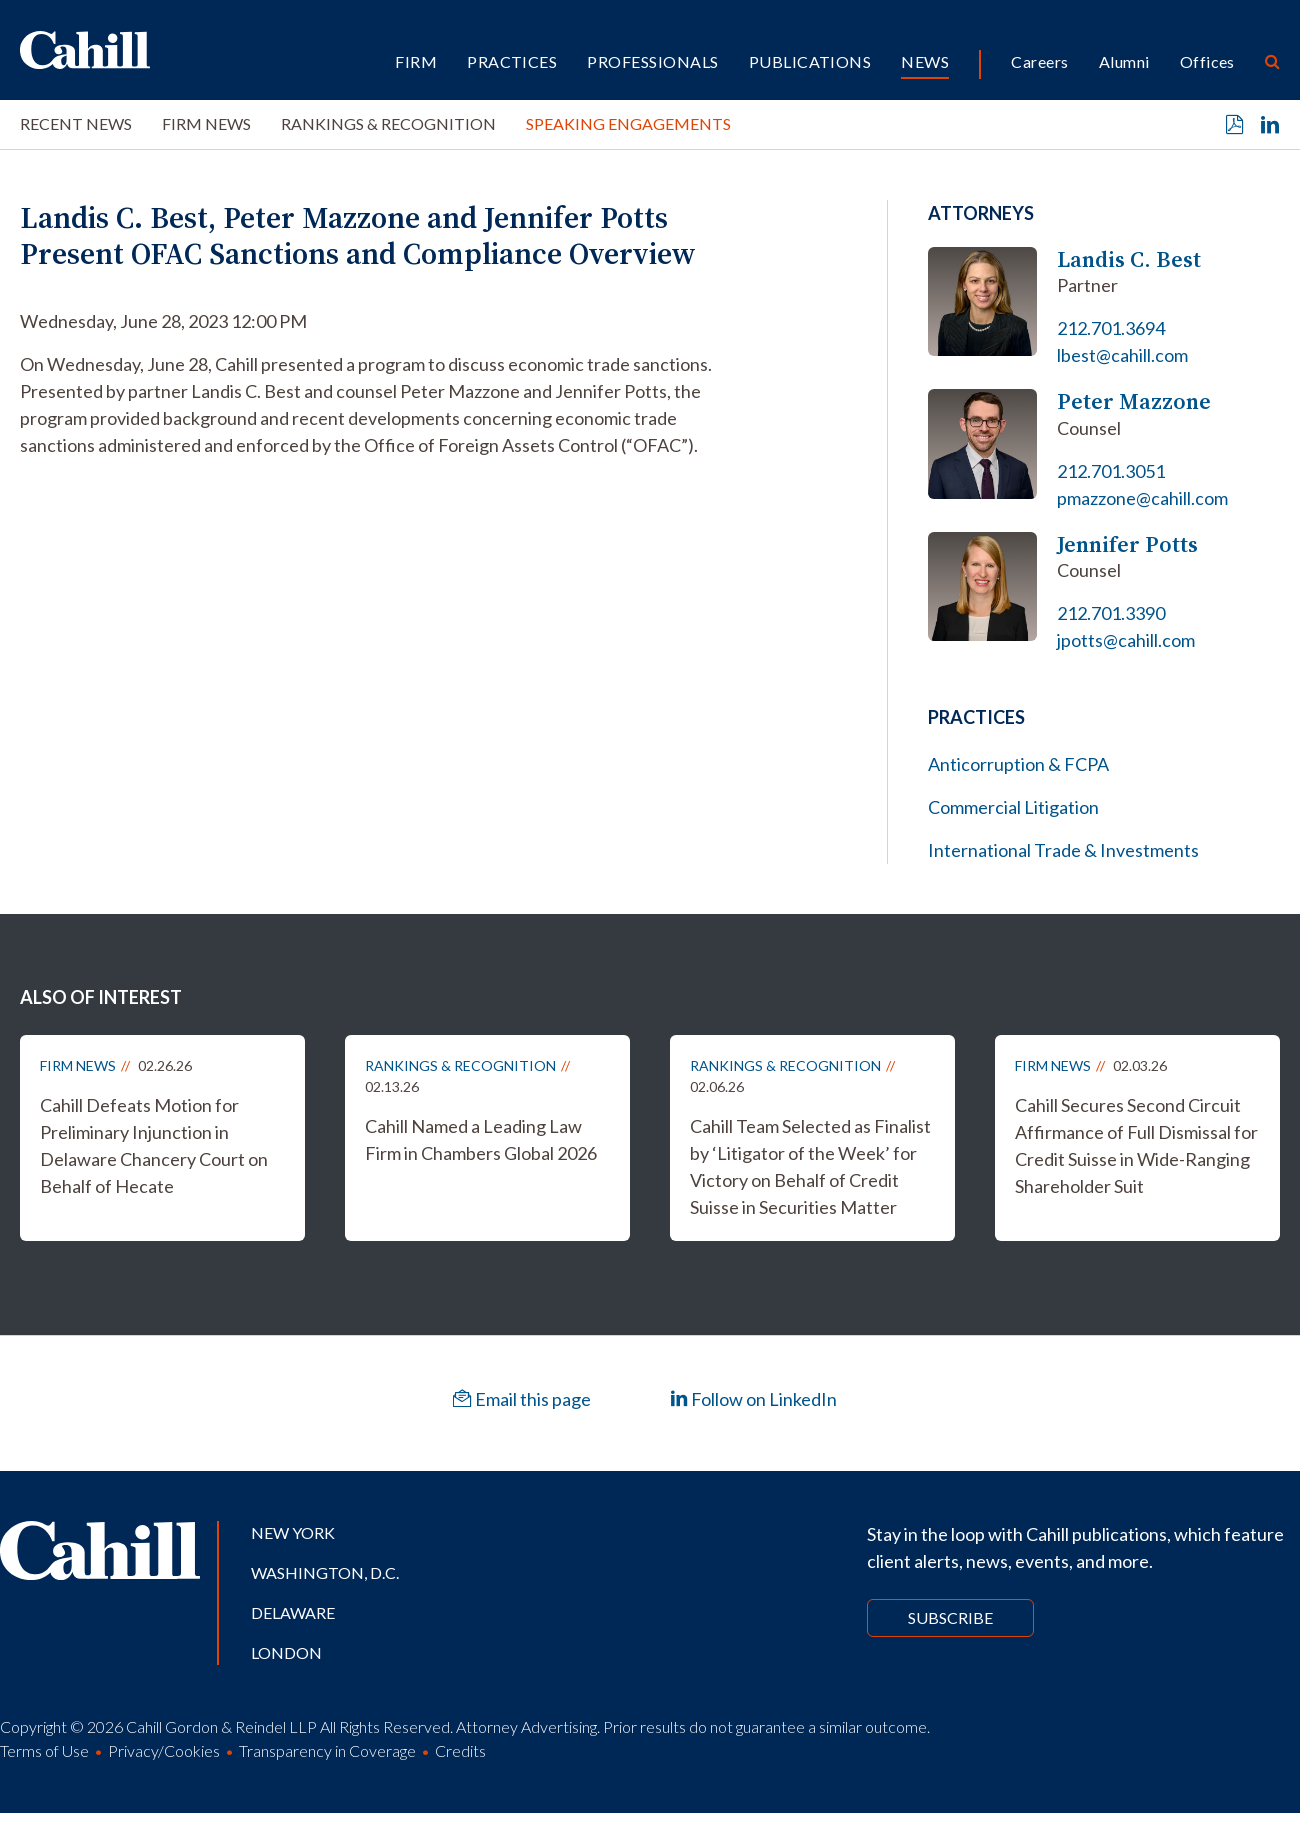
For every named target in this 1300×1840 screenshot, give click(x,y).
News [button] (925, 61)
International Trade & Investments (1063, 850)
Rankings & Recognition (388, 123)
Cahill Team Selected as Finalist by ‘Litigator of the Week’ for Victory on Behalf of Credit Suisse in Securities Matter (810, 1166)
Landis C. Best (1129, 259)
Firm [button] (416, 61)
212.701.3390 (1111, 613)
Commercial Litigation (1013, 807)
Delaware (293, 1612)
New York (293, 1532)
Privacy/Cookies (164, 1750)
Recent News (76, 123)
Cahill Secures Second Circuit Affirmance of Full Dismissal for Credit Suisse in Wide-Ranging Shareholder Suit (1136, 1145)
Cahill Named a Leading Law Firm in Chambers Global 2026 (481, 1139)
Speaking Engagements (628, 123)
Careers (1039, 61)
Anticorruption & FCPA (1018, 764)
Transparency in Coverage (327, 1750)
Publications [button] (810, 61)
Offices (1207, 61)
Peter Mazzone (1134, 401)
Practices (512, 61)
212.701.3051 (1111, 471)
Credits (460, 1750)
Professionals (652, 61)
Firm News (206, 123)
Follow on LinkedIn (753, 1399)
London (286, 1652)
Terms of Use (44, 1750)
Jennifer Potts (1127, 544)
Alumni (1124, 61)
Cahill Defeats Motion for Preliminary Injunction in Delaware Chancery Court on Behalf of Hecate (154, 1145)
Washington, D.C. (325, 1572)
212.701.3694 (1111, 328)
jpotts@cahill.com (1126, 640)
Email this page (522, 1399)
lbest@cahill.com (1122, 355)
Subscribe (950, 1617)
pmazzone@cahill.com (1142, 498)
